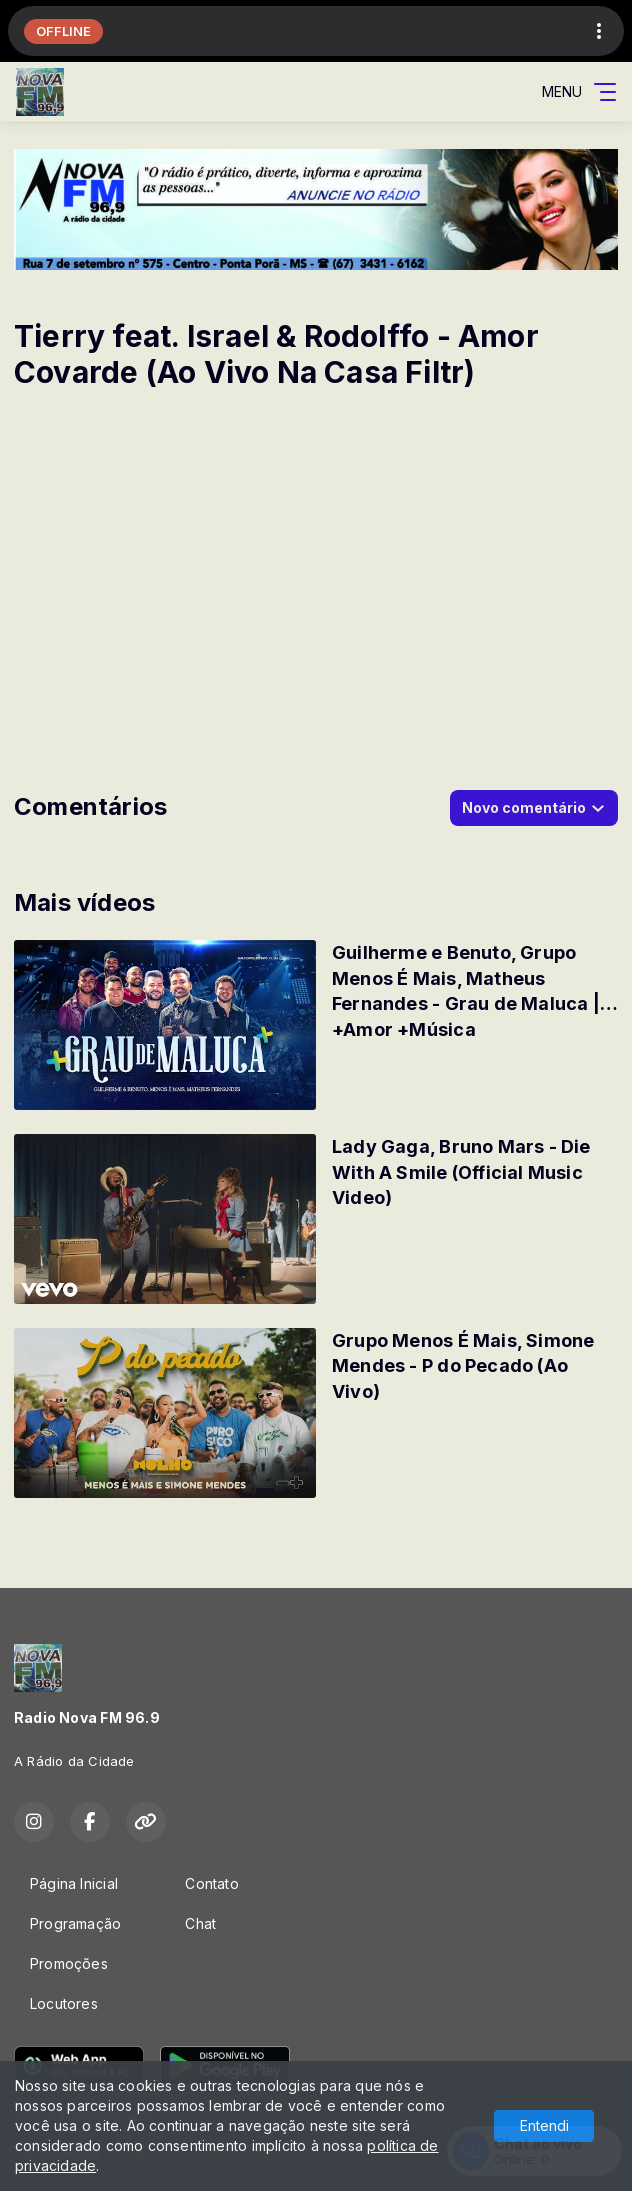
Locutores (64, 2003)
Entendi (544, 2125)
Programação (75, 1923)
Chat (200, 1923)
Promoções (69, 1963)
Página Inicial (74, 1883)
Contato (211, 1883)
